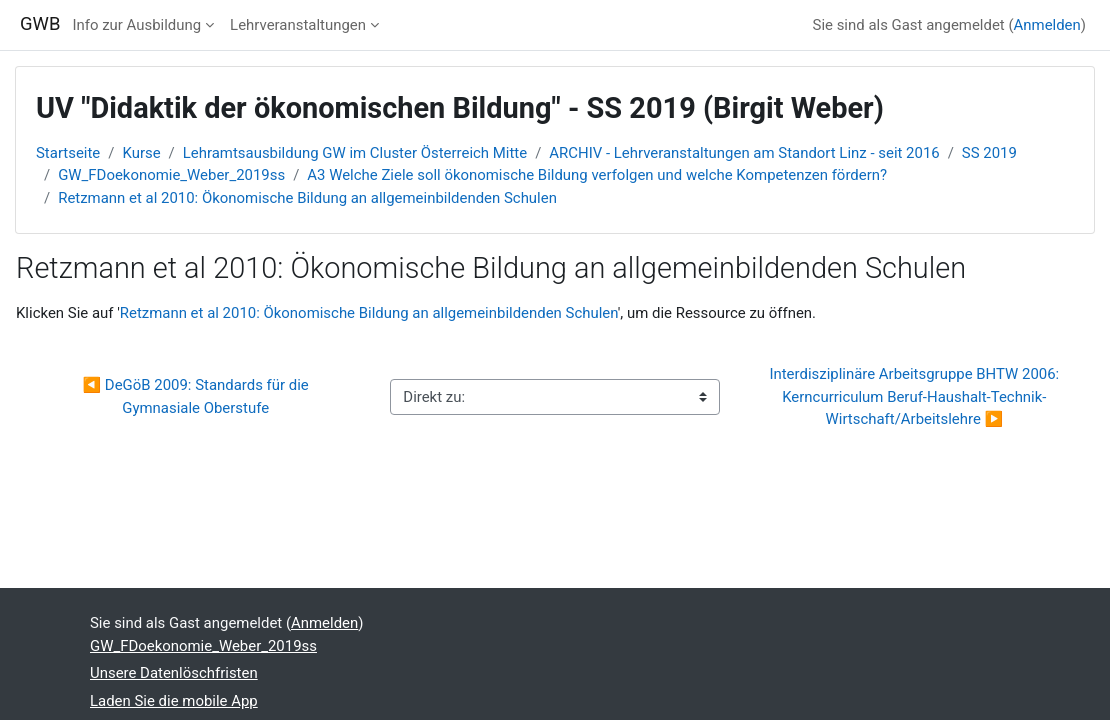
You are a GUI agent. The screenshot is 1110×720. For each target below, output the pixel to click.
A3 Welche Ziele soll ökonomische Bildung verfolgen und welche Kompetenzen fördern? (597, 175)
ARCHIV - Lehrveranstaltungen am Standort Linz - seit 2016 (744, 153)
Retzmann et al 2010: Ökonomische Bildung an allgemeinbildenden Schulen (307, 198)
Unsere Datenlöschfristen (174, 673)
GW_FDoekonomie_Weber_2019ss (171, 175)
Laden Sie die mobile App (174, 701)
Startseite (68, 153)
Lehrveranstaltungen (298, 25)
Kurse (141, 153)
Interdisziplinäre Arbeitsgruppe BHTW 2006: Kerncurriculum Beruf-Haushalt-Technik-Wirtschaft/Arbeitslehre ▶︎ (916, 396)
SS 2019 (989, 153)
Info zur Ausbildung (136, 25)
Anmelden (1047, 25)
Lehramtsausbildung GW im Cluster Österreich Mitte (355, 153)
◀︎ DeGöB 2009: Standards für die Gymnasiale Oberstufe (198, 396)
